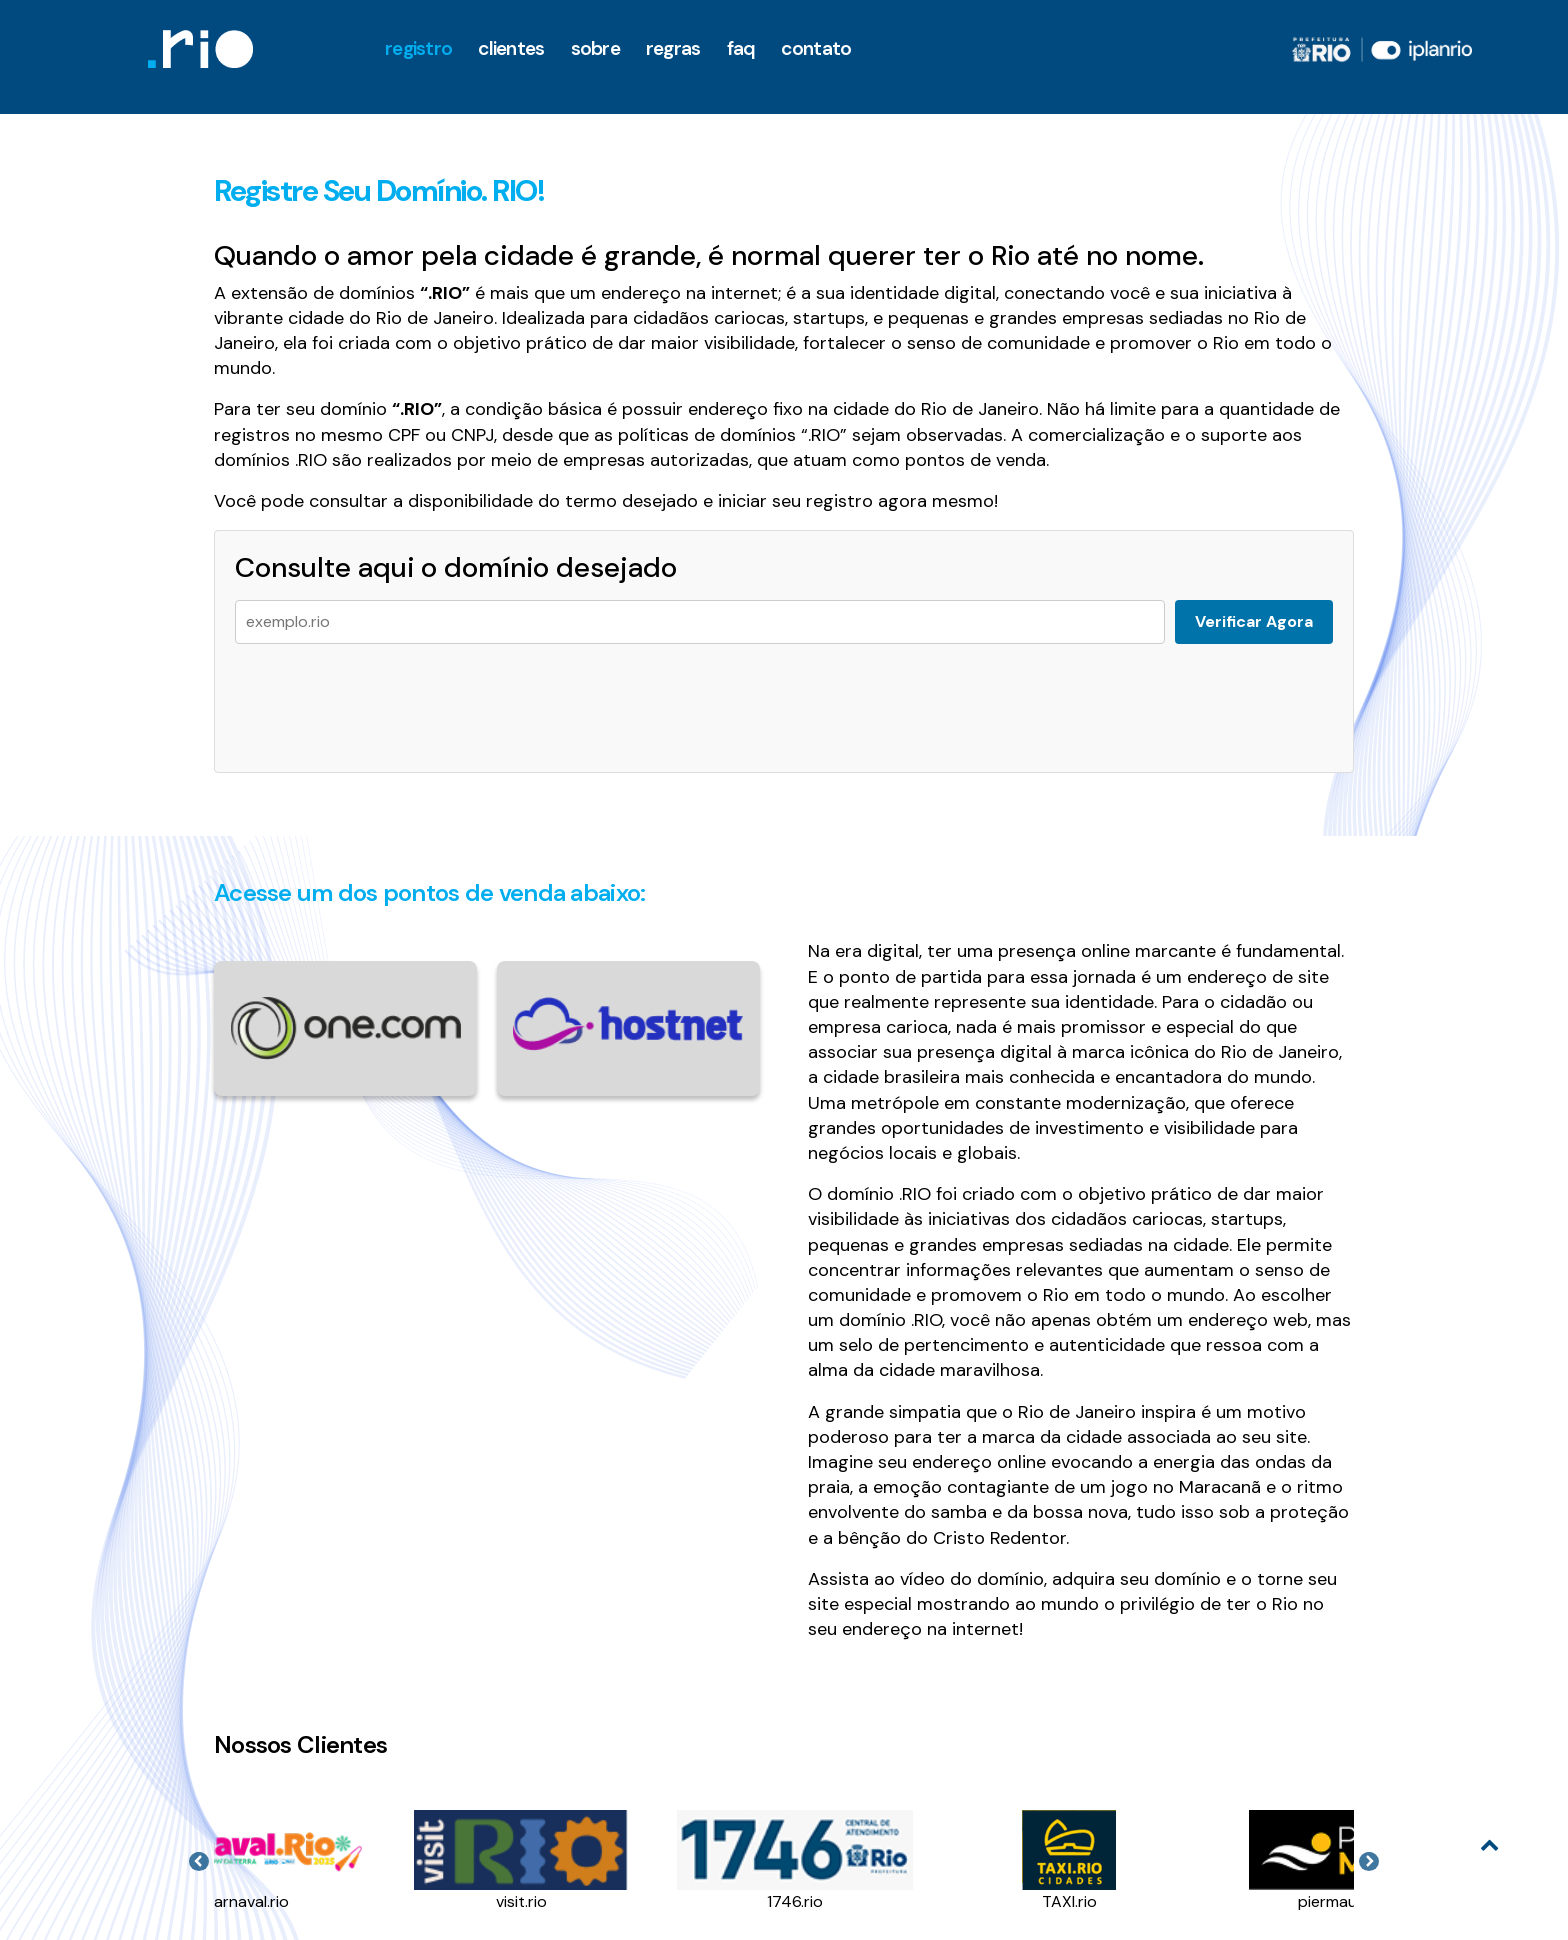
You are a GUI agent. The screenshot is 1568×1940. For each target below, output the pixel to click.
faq (741, 48)
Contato (816, 48)
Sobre (595, 48)
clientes (511, 48)
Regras (673, 48)
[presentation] (387, 698)
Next (1369, 1862)
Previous (199, 1862)
